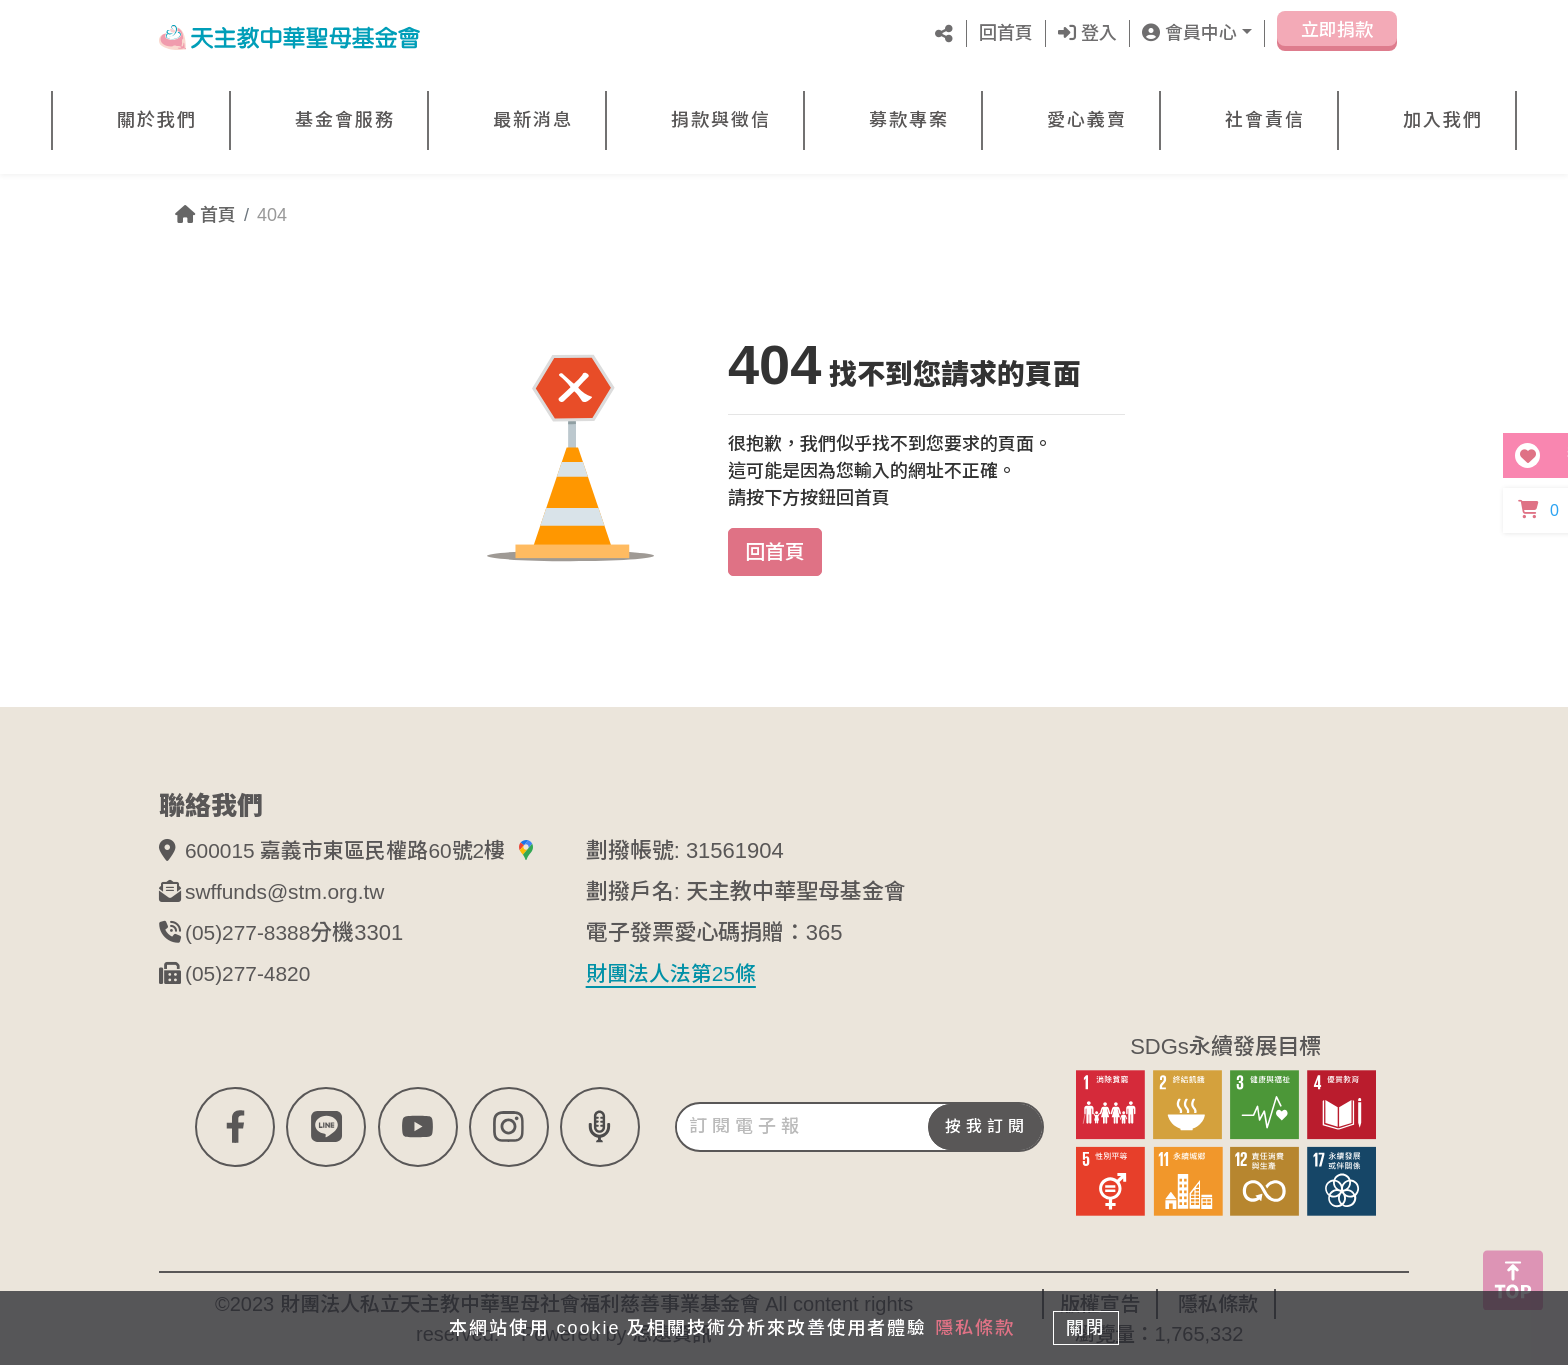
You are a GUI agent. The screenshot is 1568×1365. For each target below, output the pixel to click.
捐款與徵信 (721, 120)
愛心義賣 (1087, 120)
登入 (1087, 33)
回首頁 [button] (775, 552)
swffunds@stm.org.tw (290, 891)
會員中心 (1189, 33)
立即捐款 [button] (1337, 37)
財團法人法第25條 (675, 973)
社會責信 (1265, 120)
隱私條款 (972, 1327)
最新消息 (533, 120)
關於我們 (157, 120)
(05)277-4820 (251, 973)
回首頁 (1006, 33)
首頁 (205, 215)
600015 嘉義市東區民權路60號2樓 (368, 850)
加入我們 (1443, 120)
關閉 (1089, 1327)
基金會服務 (345, 120)
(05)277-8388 (251, 932)
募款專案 (909, 120)
